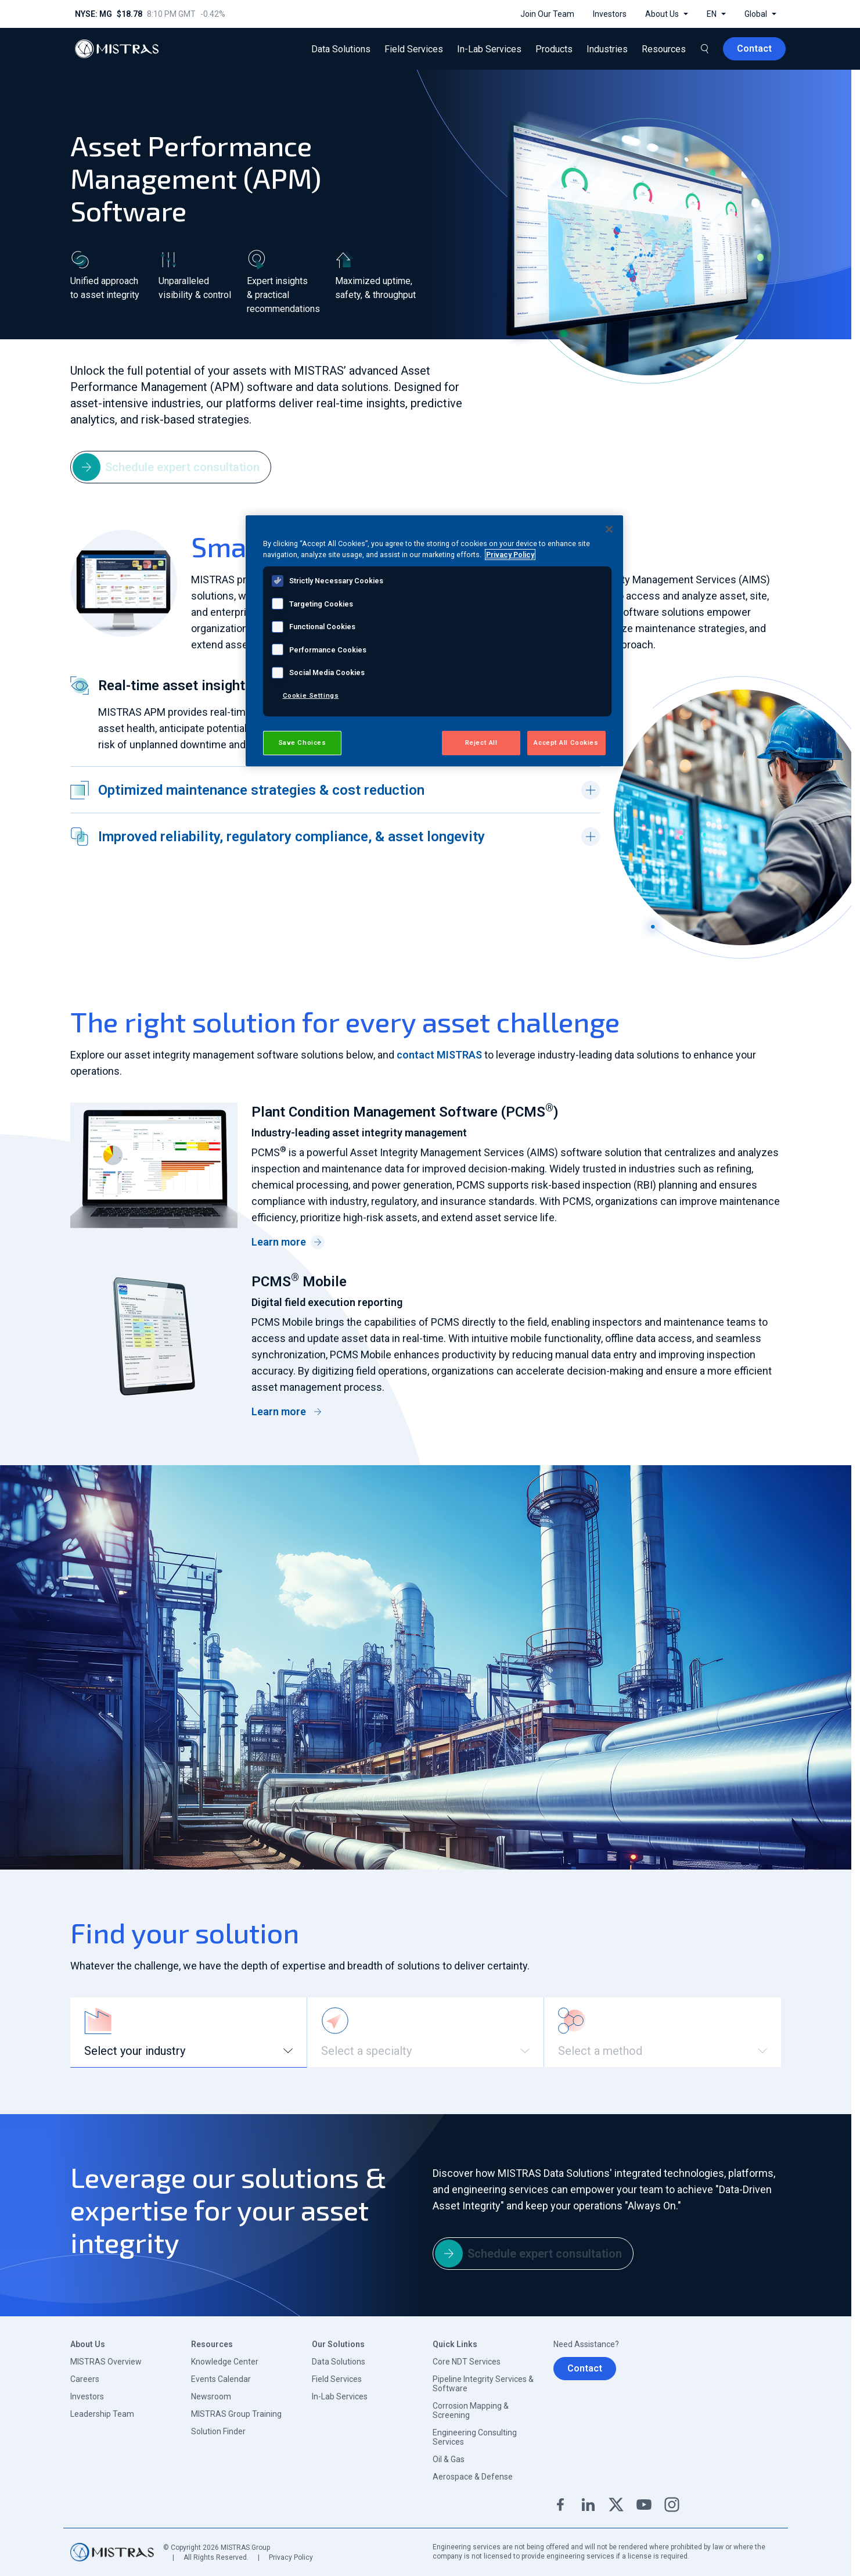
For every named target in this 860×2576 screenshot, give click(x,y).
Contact (584, 2368)
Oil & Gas (449, 2459)
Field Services (337, 2379)
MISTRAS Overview (106, 2361)
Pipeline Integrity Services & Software (483, 2383)
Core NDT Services (467, 2361)
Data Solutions (338, 2361)
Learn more (288, 1242)
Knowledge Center (224, 2361)
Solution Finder (218, 2431)
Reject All (481, 742)
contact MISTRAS (439, 1055)
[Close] (609, 529)
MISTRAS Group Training (236, 2414)
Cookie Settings (311, 695)
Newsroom (211, 2396)
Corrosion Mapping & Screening (471, 2410)
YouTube (644, 2504)
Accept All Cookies (566, 742)
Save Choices (302, 742)
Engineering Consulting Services (475, 2437)
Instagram (672, 2504)
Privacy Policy (291, 2557)
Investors (87, 2396)
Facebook (560, 2504)
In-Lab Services (340, 2396)
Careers (84, 2379)
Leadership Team (102, 2414)
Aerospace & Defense (473, 2476)
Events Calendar (221, 2379)
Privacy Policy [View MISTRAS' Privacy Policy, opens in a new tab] (510, 554)
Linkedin (588, 2504)
